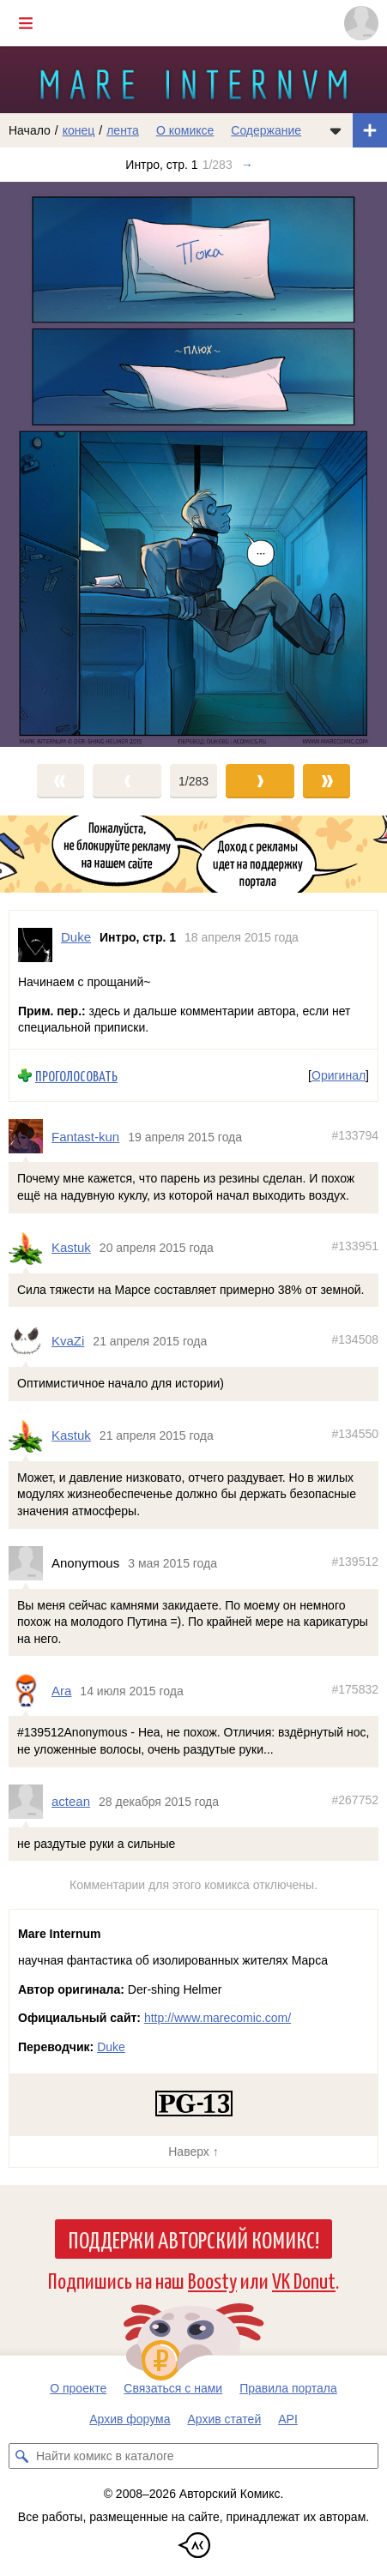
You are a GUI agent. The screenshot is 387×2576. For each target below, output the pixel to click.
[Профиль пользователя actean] (30, 1802)
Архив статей (225, 2419)
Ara (61, 1690)
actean (70, 1801)
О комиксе (185, 130)
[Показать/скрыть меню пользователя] (361, 23)
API (288, 2419)
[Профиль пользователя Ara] (30, 1690)
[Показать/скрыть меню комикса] (335, 130)
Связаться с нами (173, 2388)
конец (79, 130)
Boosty (212, 2279)
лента (122, 130)
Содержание (266, 130)
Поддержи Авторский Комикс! (193, 2239)
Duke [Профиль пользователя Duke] (76, 937)
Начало (30, 130)
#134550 (354, 1434)
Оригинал (338, 1075)
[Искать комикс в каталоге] (21, 2456)
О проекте (78, 2388)
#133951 (354, 1246)
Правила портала (288, 2388)
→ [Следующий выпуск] (247, 165)
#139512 (354, 1561)
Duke (111, 2047)
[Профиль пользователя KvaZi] (30, 1341)
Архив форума (129, 2419)
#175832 (354, 1689)
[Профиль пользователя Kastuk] (30, 1248)
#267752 (354, 1800)
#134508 (354, 1339)
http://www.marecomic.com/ (217, 2018)
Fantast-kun (85, 1136)
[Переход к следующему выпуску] (193, 464)
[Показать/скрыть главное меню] (26, 23)
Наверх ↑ (193, 2151)
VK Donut (304, 2279)
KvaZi (67, 1340)
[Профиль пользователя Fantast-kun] (30, 1136)
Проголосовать (76, 1076)
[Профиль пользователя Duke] (35, 945)
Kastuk (71, 1247)
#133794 (354, 1135)
